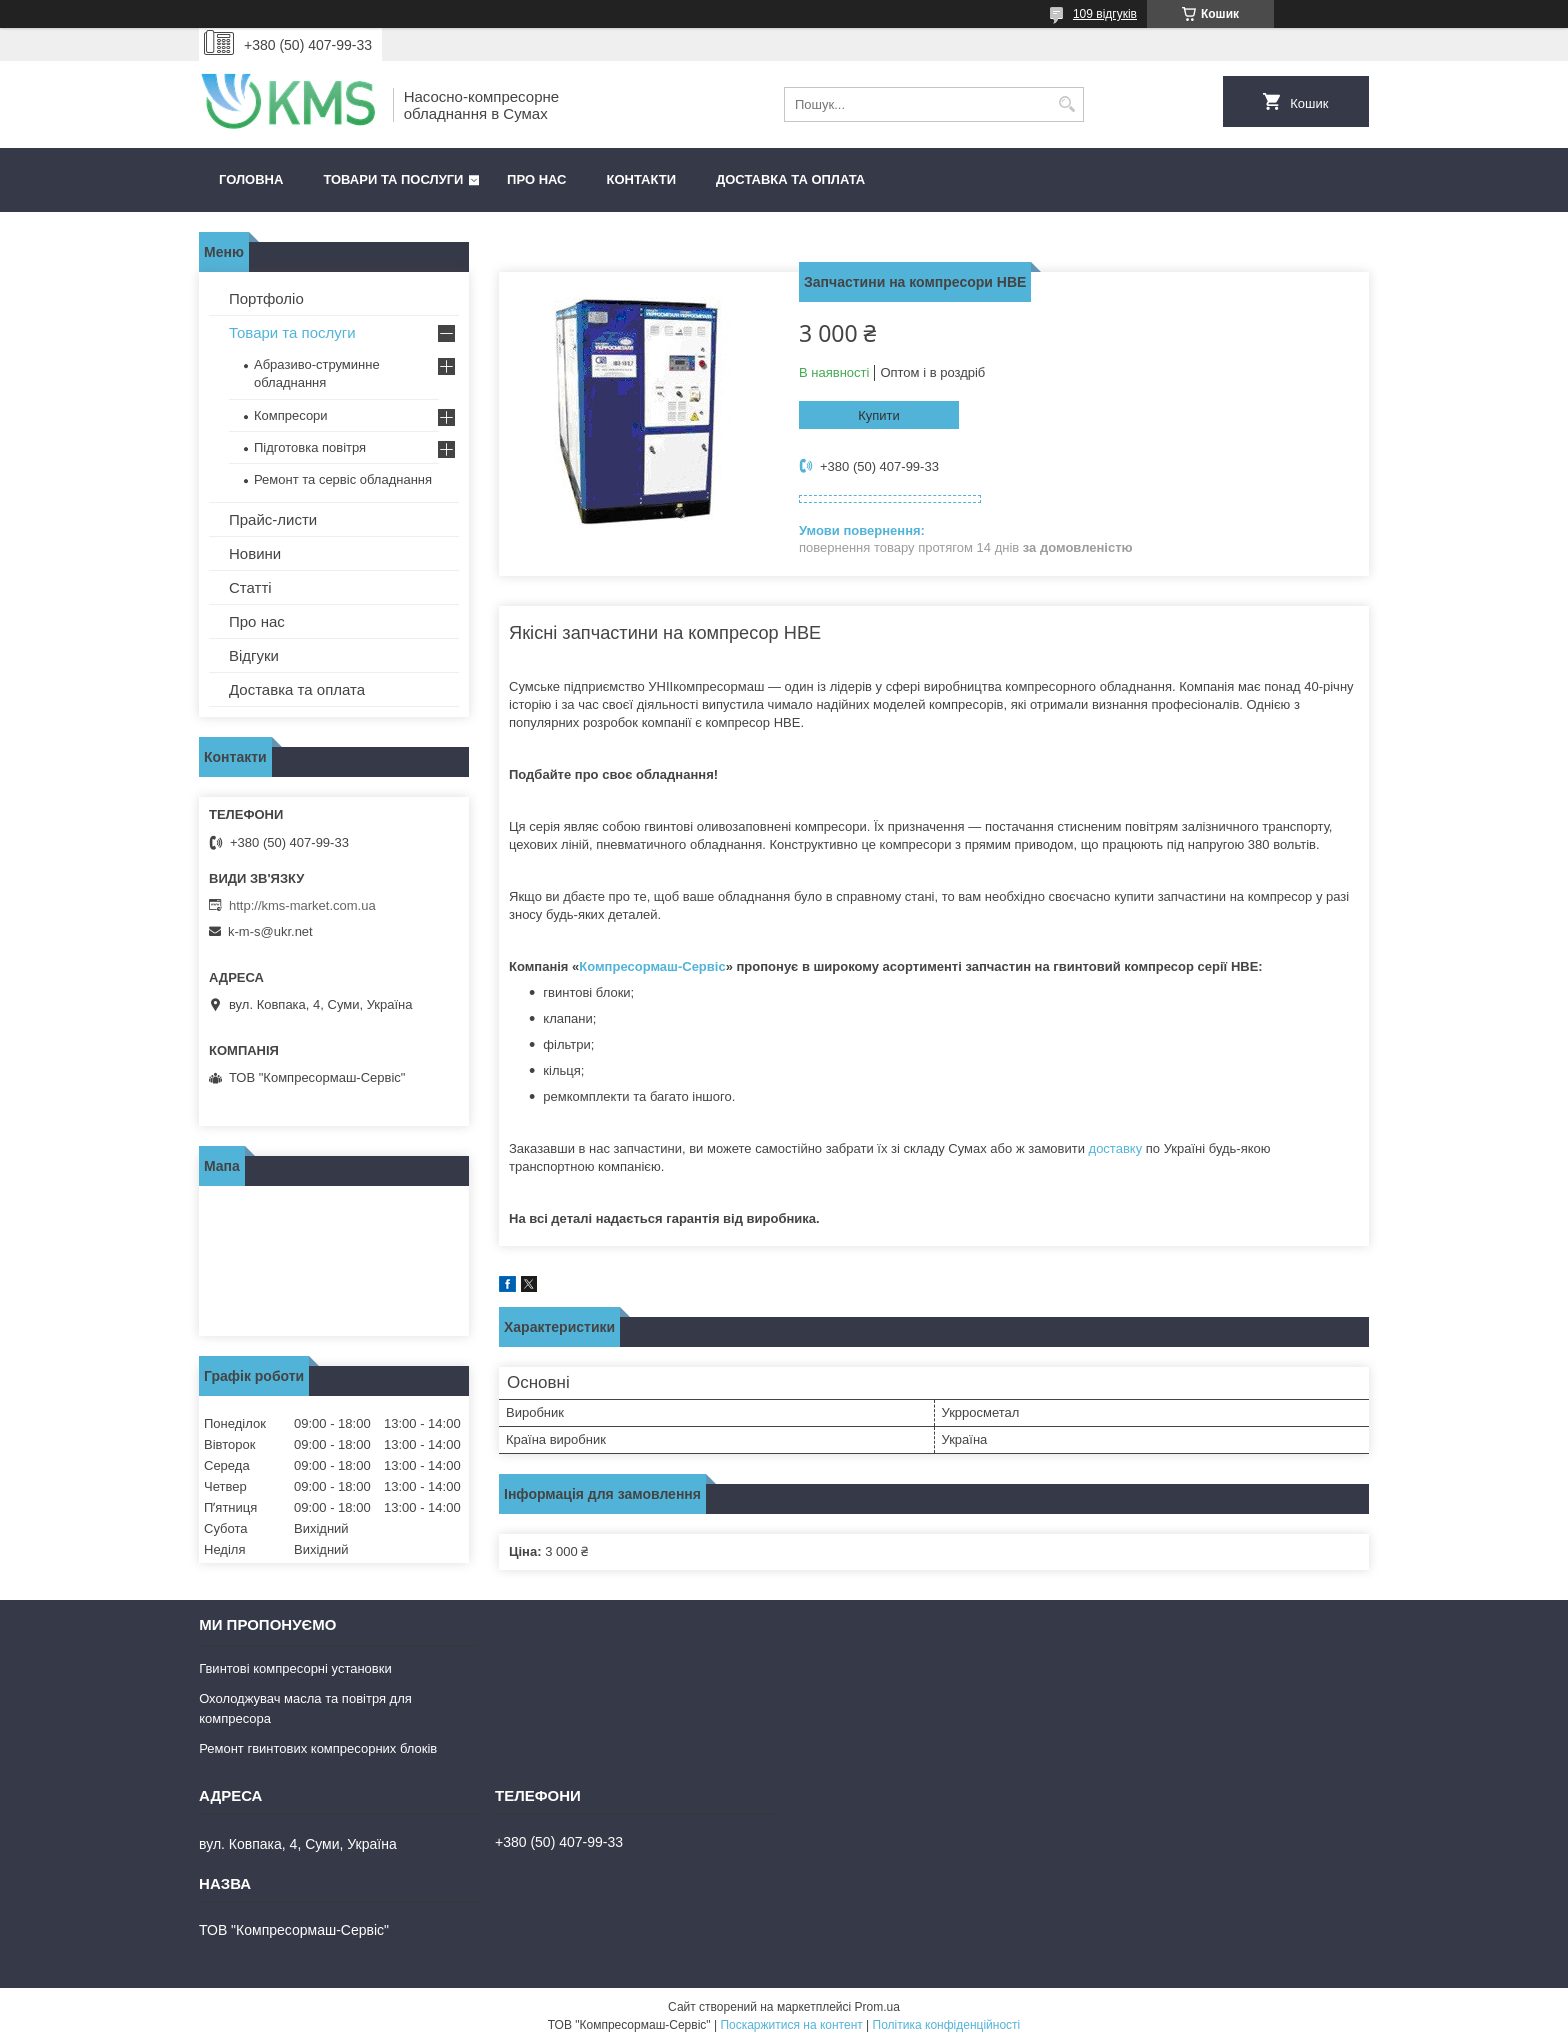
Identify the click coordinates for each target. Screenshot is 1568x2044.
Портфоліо (266, 298)
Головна (251, 179)
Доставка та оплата (790, 179)
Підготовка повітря (310, 447)
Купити (879, 415)
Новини (255, 553)
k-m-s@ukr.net (270, 931)
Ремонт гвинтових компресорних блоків (318, 1748)
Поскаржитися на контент (791, 2025)
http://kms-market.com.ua (302, 905)
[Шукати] (1066, 104)
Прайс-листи (273, 519)
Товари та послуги (393, 179)
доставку (1116, 1148)
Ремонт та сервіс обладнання (343, 479)
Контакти (642, 179)
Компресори (291, 415)
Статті (250, 587)
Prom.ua (877, 2007)
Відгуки (254, 655)
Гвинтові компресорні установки (295, 1668)
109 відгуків (1105, 14)
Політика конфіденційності (947, 2025)
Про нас (536, 179)
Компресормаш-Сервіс (652, 966)
